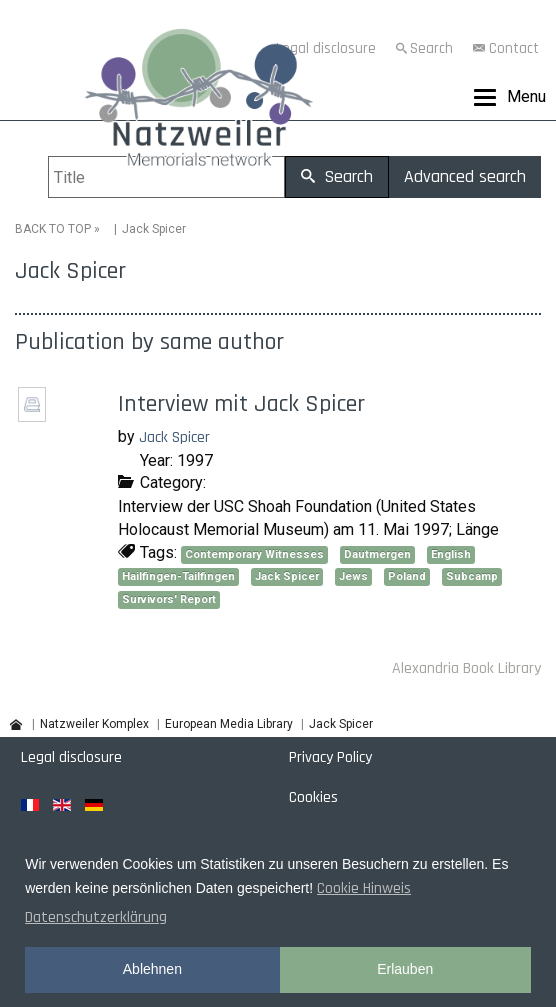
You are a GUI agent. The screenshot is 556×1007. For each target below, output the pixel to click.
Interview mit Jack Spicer (241, 404)
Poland (407, 576)
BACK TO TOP (53, 229)
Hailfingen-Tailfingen (178, 576)
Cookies (313, 797)
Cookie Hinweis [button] (364, 888)
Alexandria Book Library (466, 668)
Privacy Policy (330, 757)
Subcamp (472, 576)
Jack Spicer (174, 437)
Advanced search (465, 176)
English (451, 554)
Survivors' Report (169, 599)
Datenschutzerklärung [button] (96, 917)
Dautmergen (377, 554)
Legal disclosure (71, 757)
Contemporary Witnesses (254, 554)
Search (431, 48)
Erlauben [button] (405, 969)
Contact (514, 48)
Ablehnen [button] (152, 969)
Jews (353, 576)
